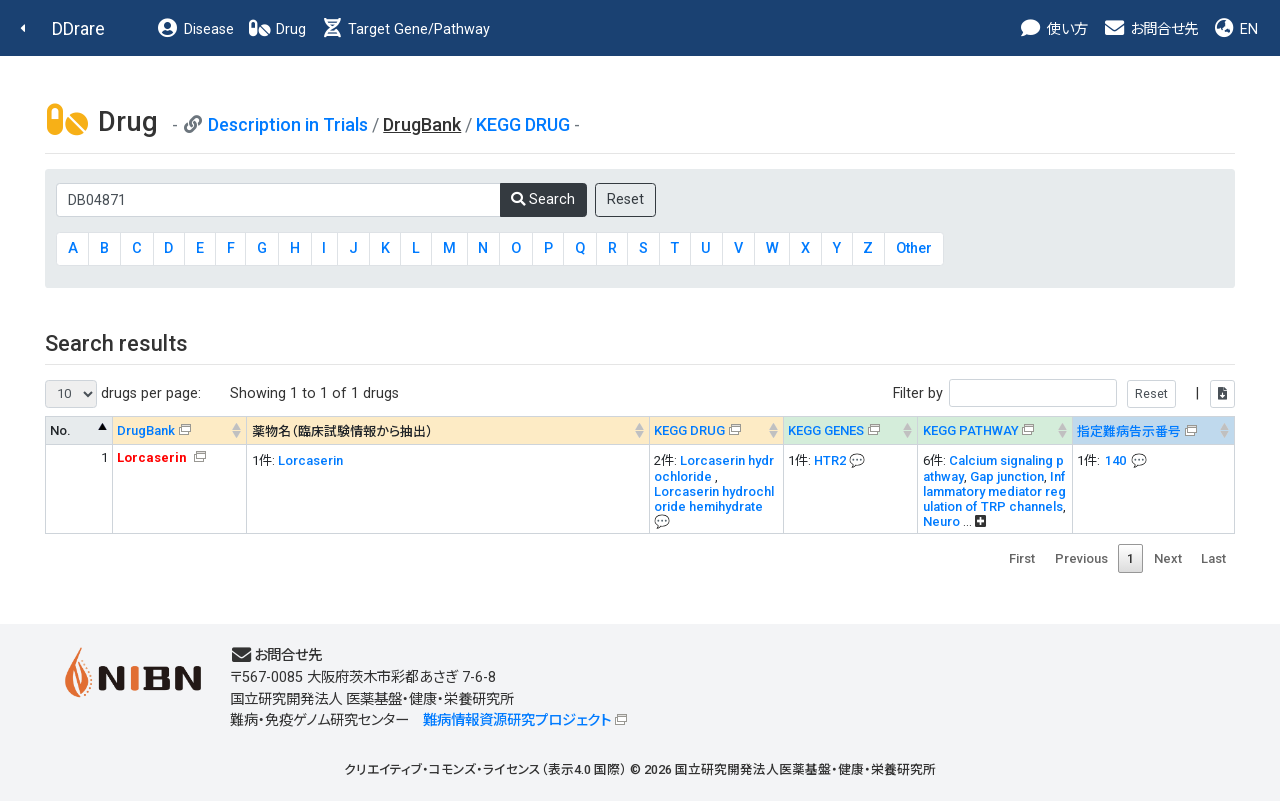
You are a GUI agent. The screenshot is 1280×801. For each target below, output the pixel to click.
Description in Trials (288, 124)
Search (543, 199)
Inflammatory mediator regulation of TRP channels (994, 491)
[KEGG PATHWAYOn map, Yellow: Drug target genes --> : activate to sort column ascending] (995, 430)
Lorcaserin (310, 460)
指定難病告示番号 (1129, 431)
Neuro (941, 521)
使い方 (1053, 29)
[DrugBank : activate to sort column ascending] (180, 430)
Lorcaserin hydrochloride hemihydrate (714, 499)
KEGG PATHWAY (971, 430)
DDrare (78, 28)
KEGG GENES (826, 430)
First (1022, 558)
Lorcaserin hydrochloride (714, 468)
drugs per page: (123, 394)
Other (914, 248)
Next (1168, 558)
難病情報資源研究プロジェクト (517, 720)
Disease (195, 29)
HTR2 (830, 460)
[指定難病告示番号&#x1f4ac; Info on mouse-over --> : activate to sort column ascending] (1153, 430)
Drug (277, 29)
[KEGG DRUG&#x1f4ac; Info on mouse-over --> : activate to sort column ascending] (716, 430)
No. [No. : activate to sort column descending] (60, 430)
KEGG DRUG (523, 124)
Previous (1081, 558)
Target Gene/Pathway (405, 29)
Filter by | (1064, 393)
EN (1235, 29)
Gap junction (1007, 476)
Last (1213, 558)
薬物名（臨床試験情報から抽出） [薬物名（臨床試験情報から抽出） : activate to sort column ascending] (342, 431)
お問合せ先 (1150, 29)
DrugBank (146, 430)
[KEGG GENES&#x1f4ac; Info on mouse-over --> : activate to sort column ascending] (850, 430)
